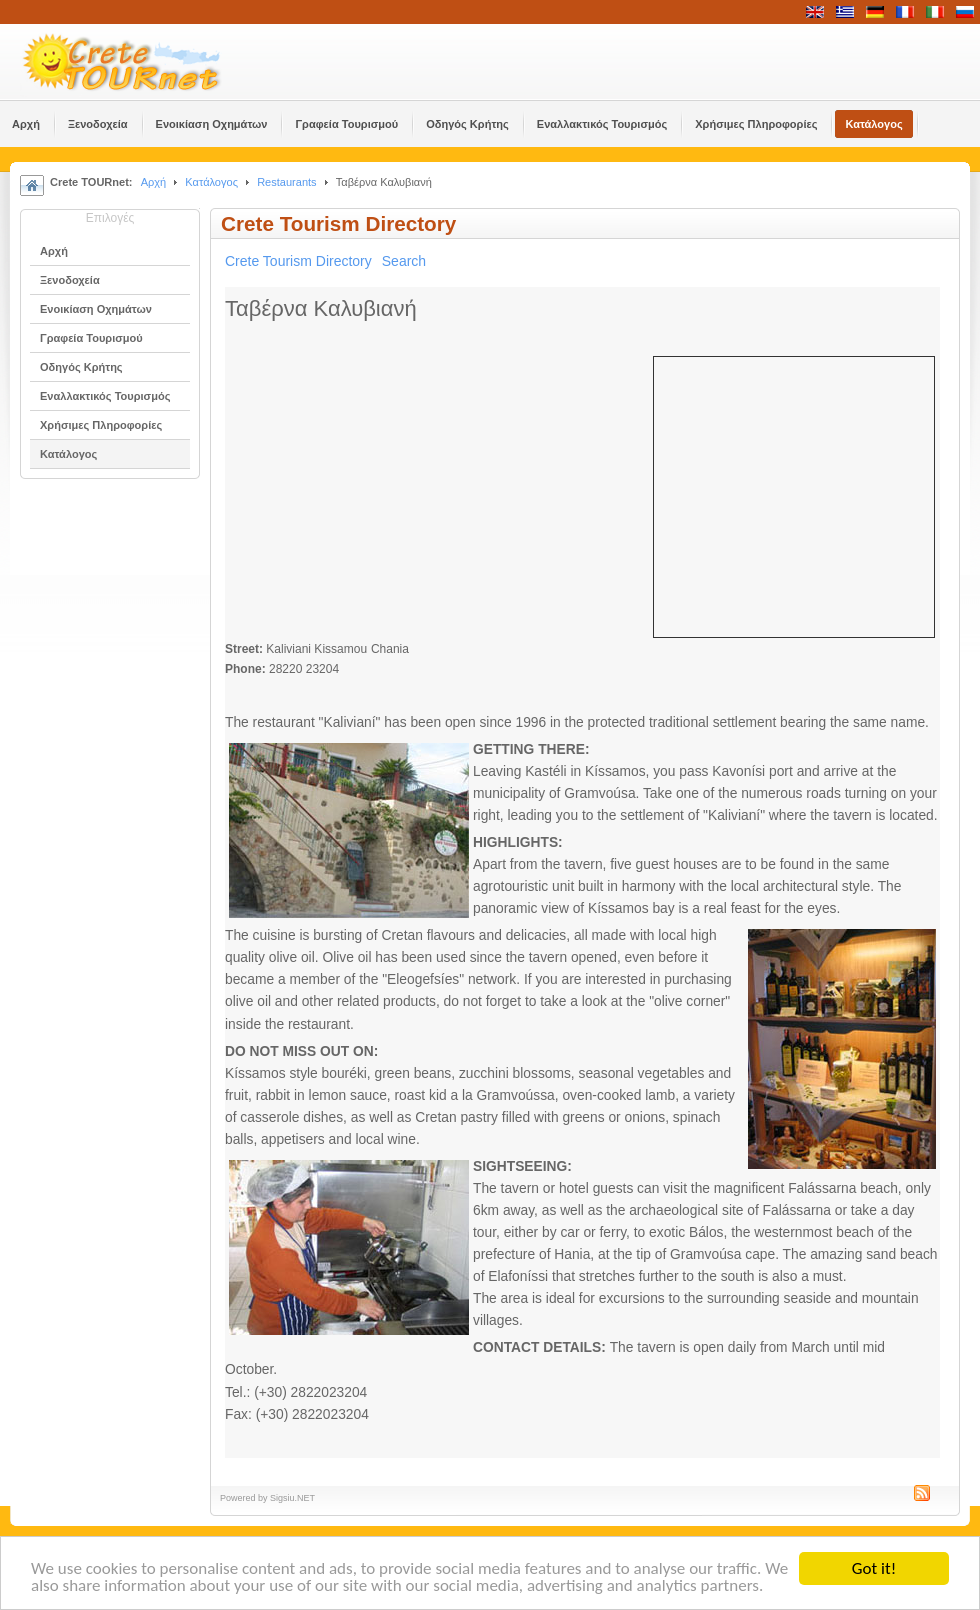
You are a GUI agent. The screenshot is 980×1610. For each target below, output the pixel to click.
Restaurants (286, 182)
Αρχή (154, 182)
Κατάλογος (211, 182)
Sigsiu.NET (292, 1498)
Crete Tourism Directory (298, 261)
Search (404, 261)
